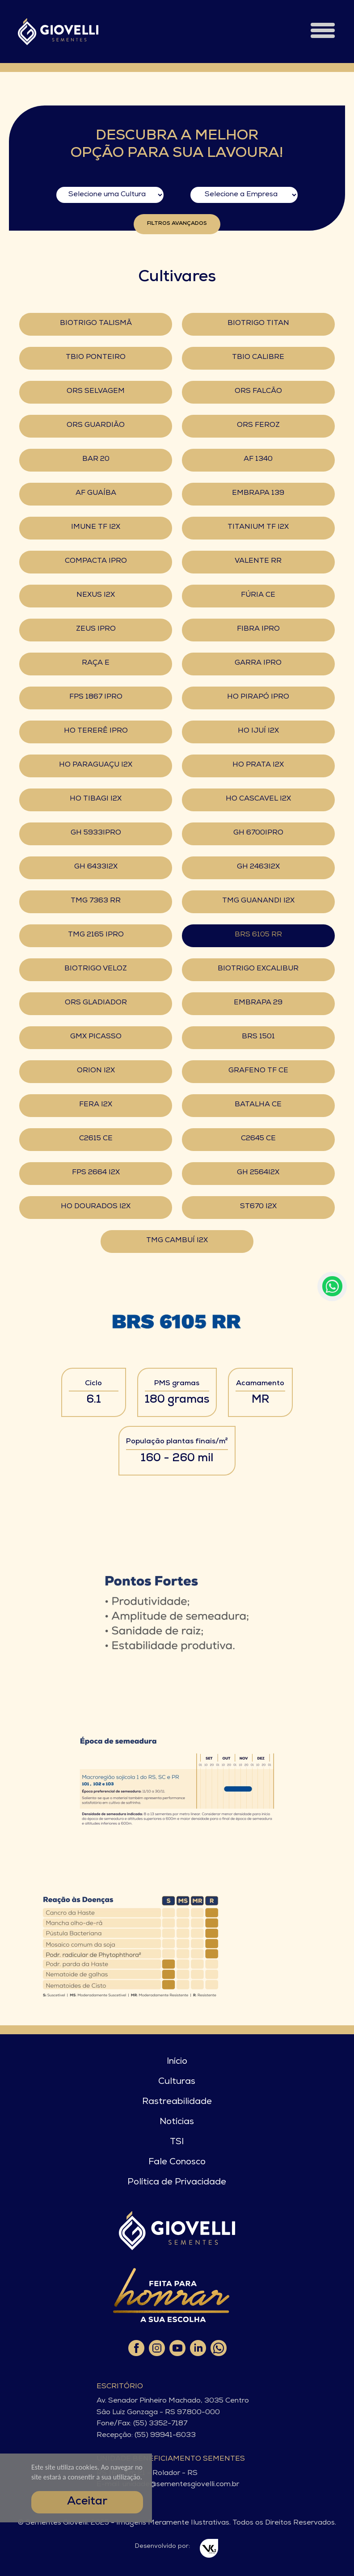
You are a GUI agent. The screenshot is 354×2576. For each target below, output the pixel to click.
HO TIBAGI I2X (96, 799)
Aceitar (87, 2502)
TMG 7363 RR (96, 901)
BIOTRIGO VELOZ (95, 969)
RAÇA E (96, 663)
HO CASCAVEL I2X (258, 799)
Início (177, 2061)
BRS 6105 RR (258, 935)
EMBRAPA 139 (258, 493)
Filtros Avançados (177, 224)
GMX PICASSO (96, 1037)
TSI (177, 2142)
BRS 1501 (258, 1037)
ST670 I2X (258, 1206)
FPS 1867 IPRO (95, 697)
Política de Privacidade (176, 2182)
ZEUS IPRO (96, 629)
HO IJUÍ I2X (258, 731)
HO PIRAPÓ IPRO (258, 697)
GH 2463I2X (258, 867)
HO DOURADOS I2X (96, 1206)
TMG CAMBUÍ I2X (177, 1240)
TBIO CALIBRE (258, 357)
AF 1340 (258, 459)
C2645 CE (258, 1139)
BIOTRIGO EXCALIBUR (258, 969)
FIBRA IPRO (258, 629)
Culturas (176, 2082)
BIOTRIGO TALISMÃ (96, 323)
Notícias (177, 2122)
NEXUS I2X (95, 595)
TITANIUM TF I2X (258, 527)
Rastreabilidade (177, 2102)
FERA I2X (95, 1105)
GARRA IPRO (258, 663)
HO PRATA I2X (258, 765)
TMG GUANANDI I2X (258, 901)
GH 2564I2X (258, 1172)
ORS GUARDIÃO (96, 425)
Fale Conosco (177, 2162)
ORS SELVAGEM (96, 391)
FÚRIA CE (258, 595)
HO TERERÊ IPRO (96, 731)
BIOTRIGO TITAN (258, 323)
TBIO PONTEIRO (96, 357)
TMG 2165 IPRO (96, 935)
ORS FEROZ (258, 425)
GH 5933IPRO (96, 833)
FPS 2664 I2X (96, 1172)
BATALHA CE (258, 1105)
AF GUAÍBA (96, 493)
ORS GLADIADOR (96, 1003)
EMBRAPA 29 (258, 1003)
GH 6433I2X (96, 867)
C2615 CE (96, 1139)
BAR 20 (96, 459)
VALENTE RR (258, 561)
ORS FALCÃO (258, 391)
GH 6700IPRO (258, 833)
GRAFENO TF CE (258, 1071)
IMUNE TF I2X (95, 527)
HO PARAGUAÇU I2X (95, 765)
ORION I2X (96, 1071)
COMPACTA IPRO (96, 561)
